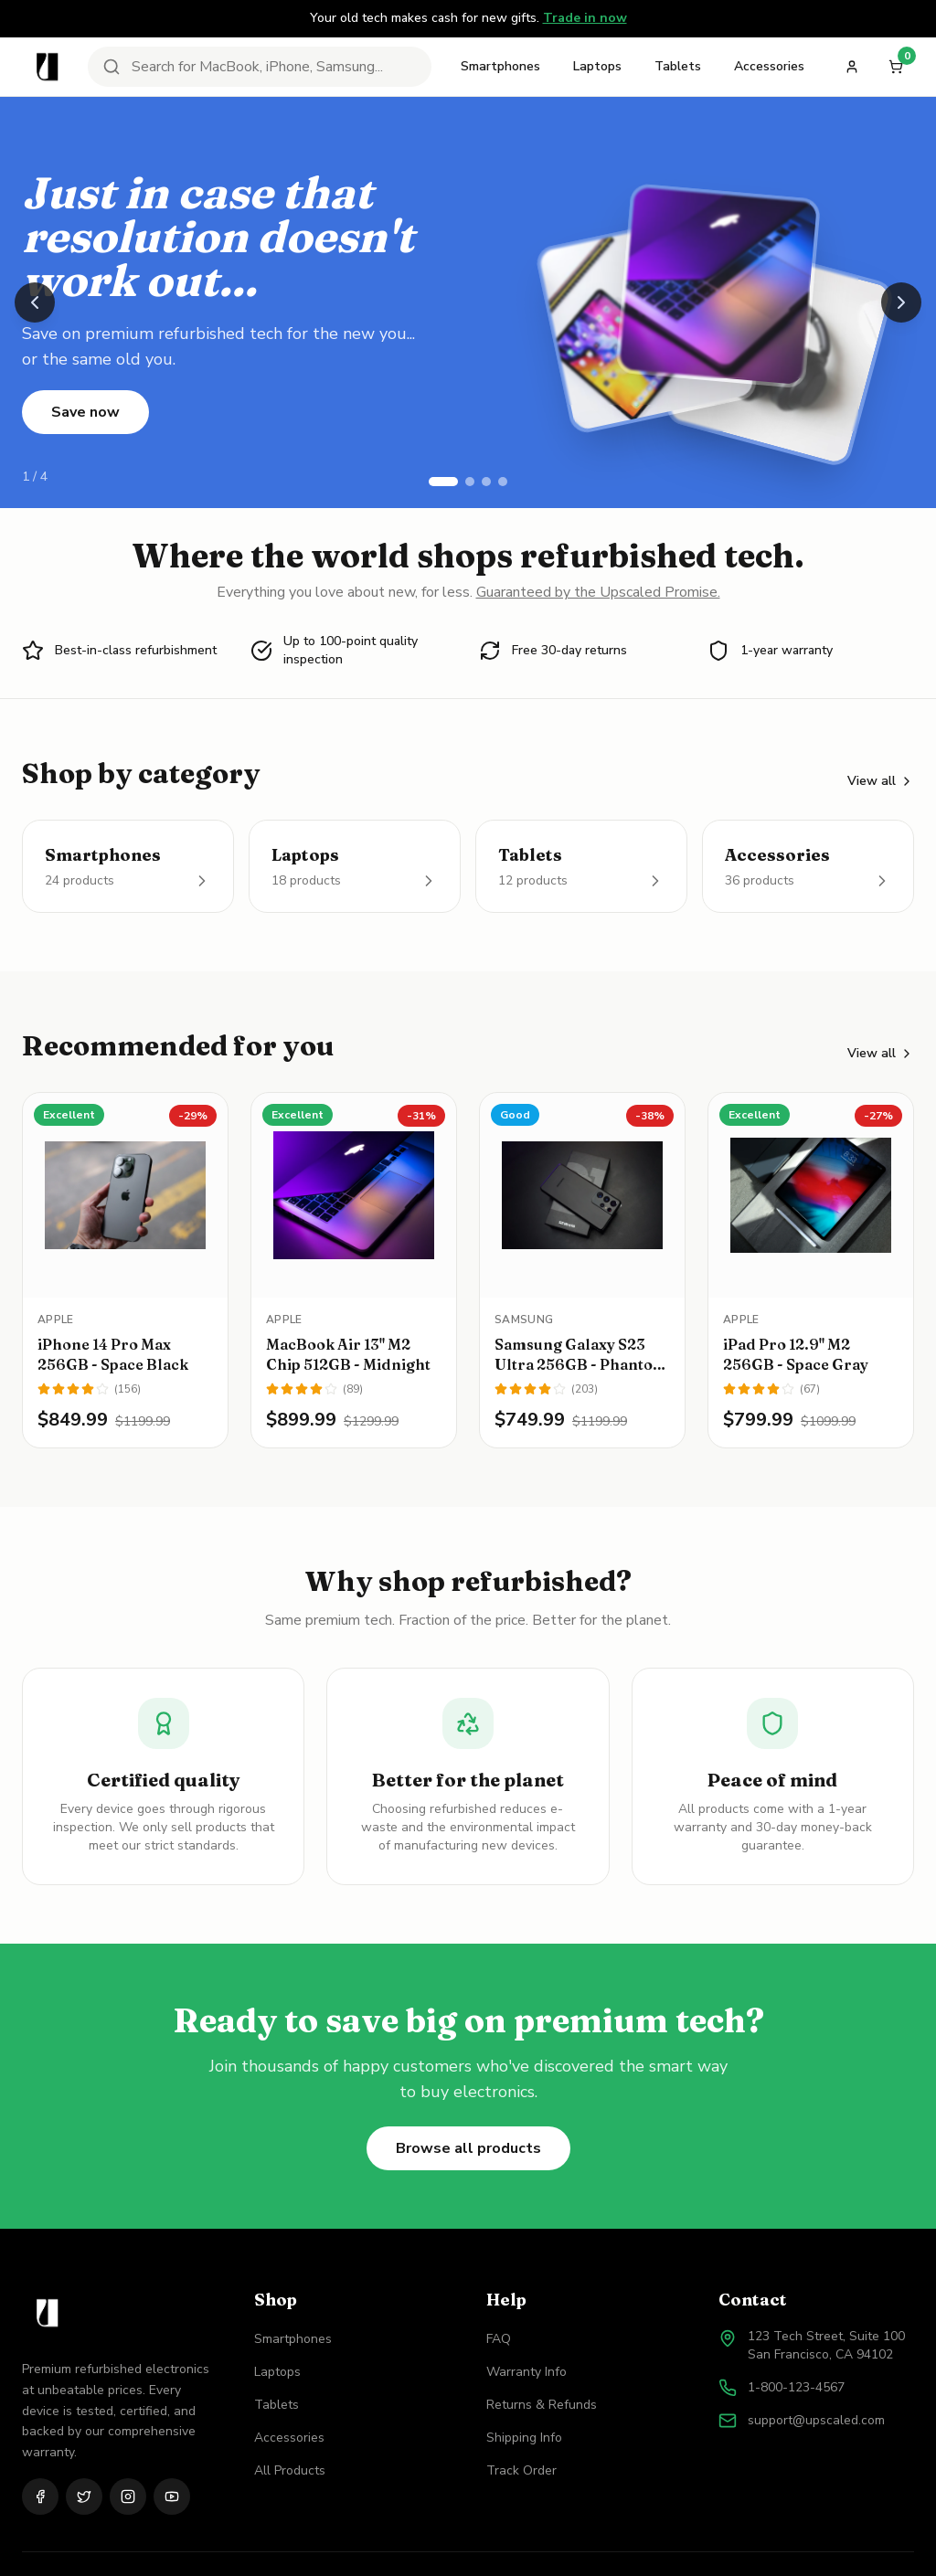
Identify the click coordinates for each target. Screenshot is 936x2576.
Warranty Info (526, 2371)
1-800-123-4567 (796, 2387)
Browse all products (468, 2148)
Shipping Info (524, 2437)
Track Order (521, 2470)
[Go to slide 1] (443, 481)
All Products (289, 2470)
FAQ (498, 2339)
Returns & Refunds (541, 2404)
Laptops (597, 66)
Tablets (677, 66)
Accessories (769, 66)
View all (880, 781)
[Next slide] (901, 302)
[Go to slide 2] (469, 481)
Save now (85, 412)
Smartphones (500, 66)
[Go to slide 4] (502, 481)
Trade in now (585, 18)
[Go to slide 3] (486, 481)
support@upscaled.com (816, 2420)
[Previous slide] (35, 302)
